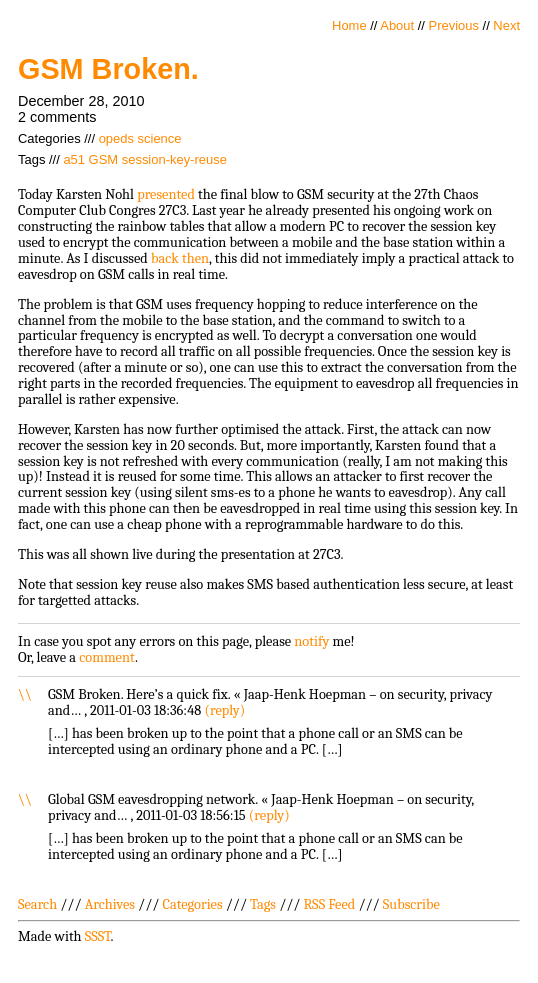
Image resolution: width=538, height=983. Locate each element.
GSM (104, 159)
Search (37, 904)
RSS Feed (330, 904)
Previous (454, 25)
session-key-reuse (174, 159)
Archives (110, 904)
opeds (116, 138)
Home (349, 25)
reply (225, 710)
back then (180, 258)
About (397, 25)
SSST (98, 936)
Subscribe (411, 904)
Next (506, 25)
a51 (74, 159)
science (160, 138)
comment (107, 657)
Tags (263, 904)
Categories (192, 904)
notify (311, 641)
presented (166, 194)
